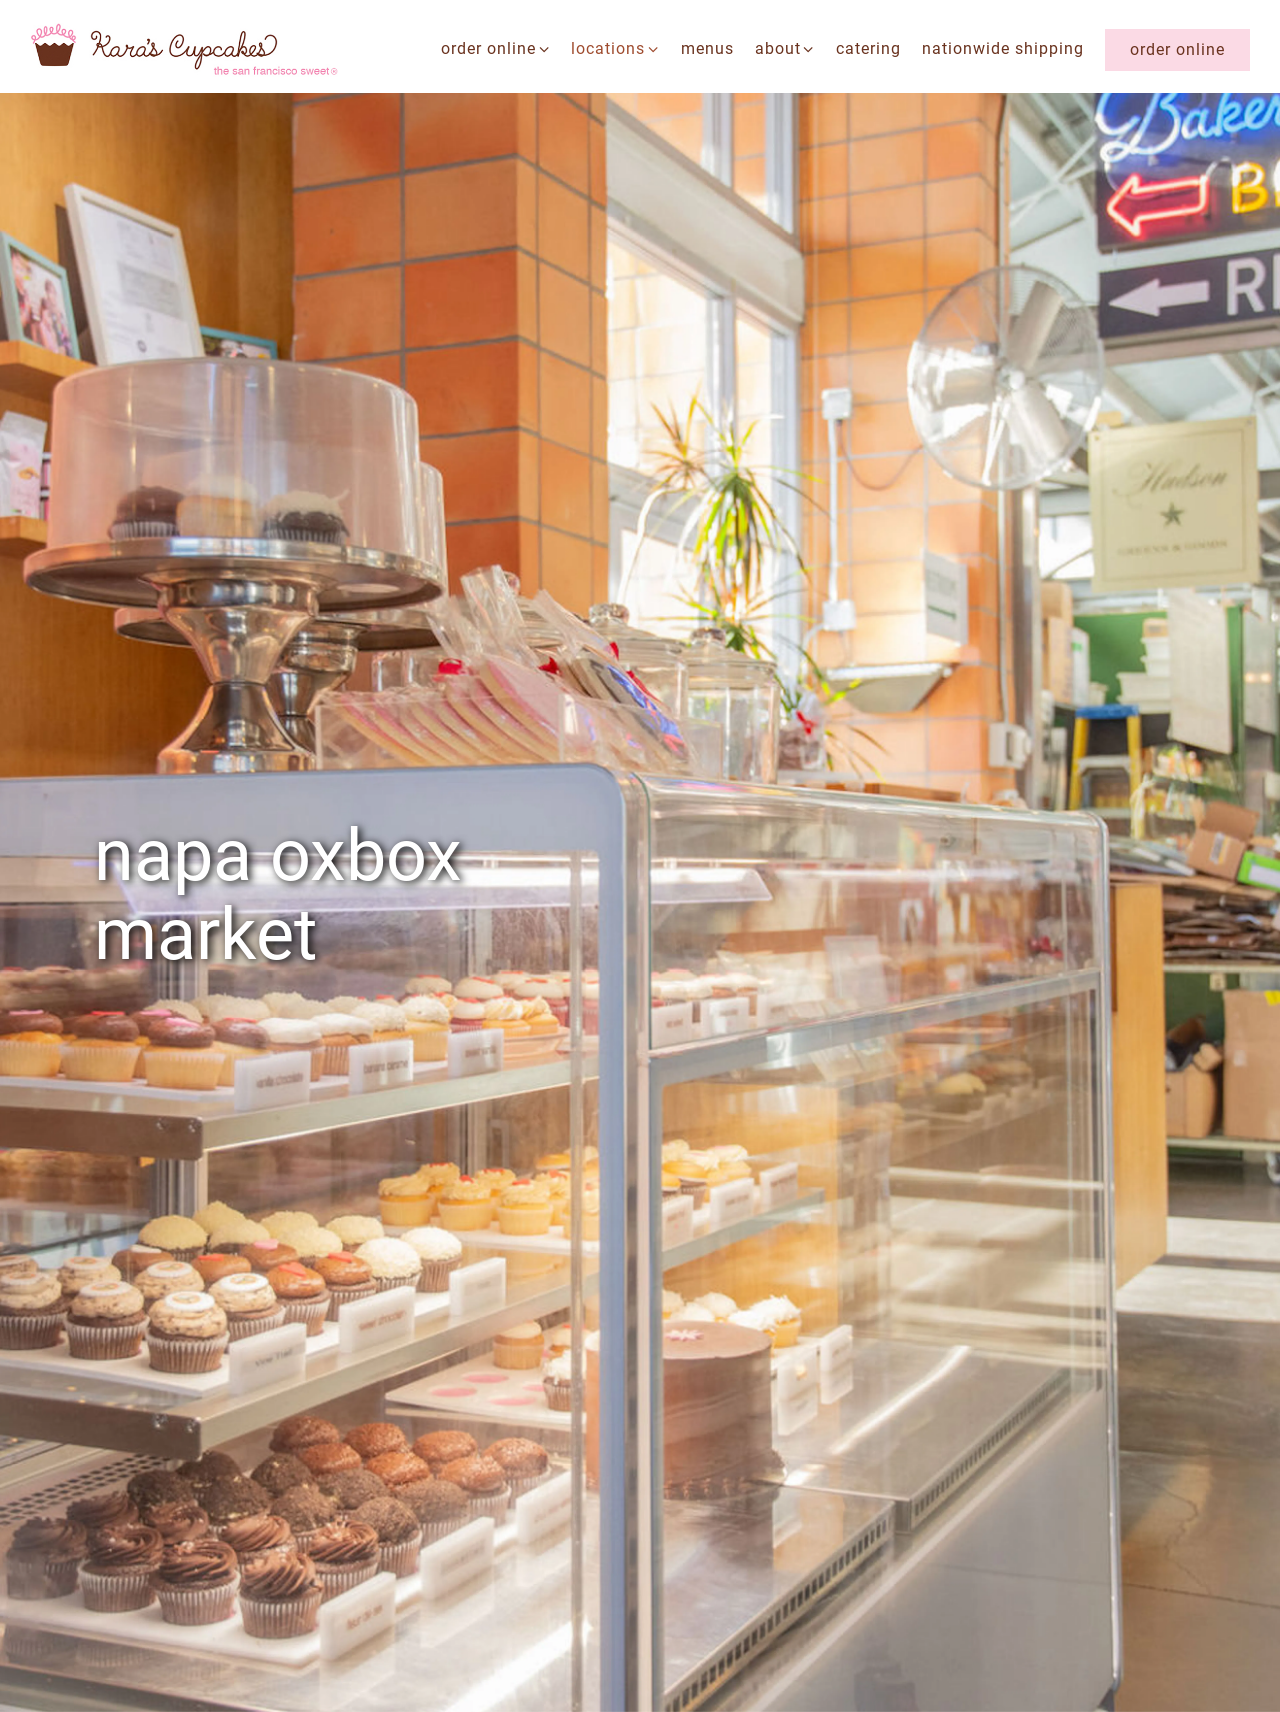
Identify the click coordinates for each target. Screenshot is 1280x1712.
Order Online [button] (1177, 49)
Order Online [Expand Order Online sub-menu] (496, 47)
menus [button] (707, 48)
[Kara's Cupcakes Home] (185, 49)
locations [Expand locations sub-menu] (615, 47)
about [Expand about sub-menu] (785, 47)
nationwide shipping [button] (1003, 48)
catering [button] (868, 48)
